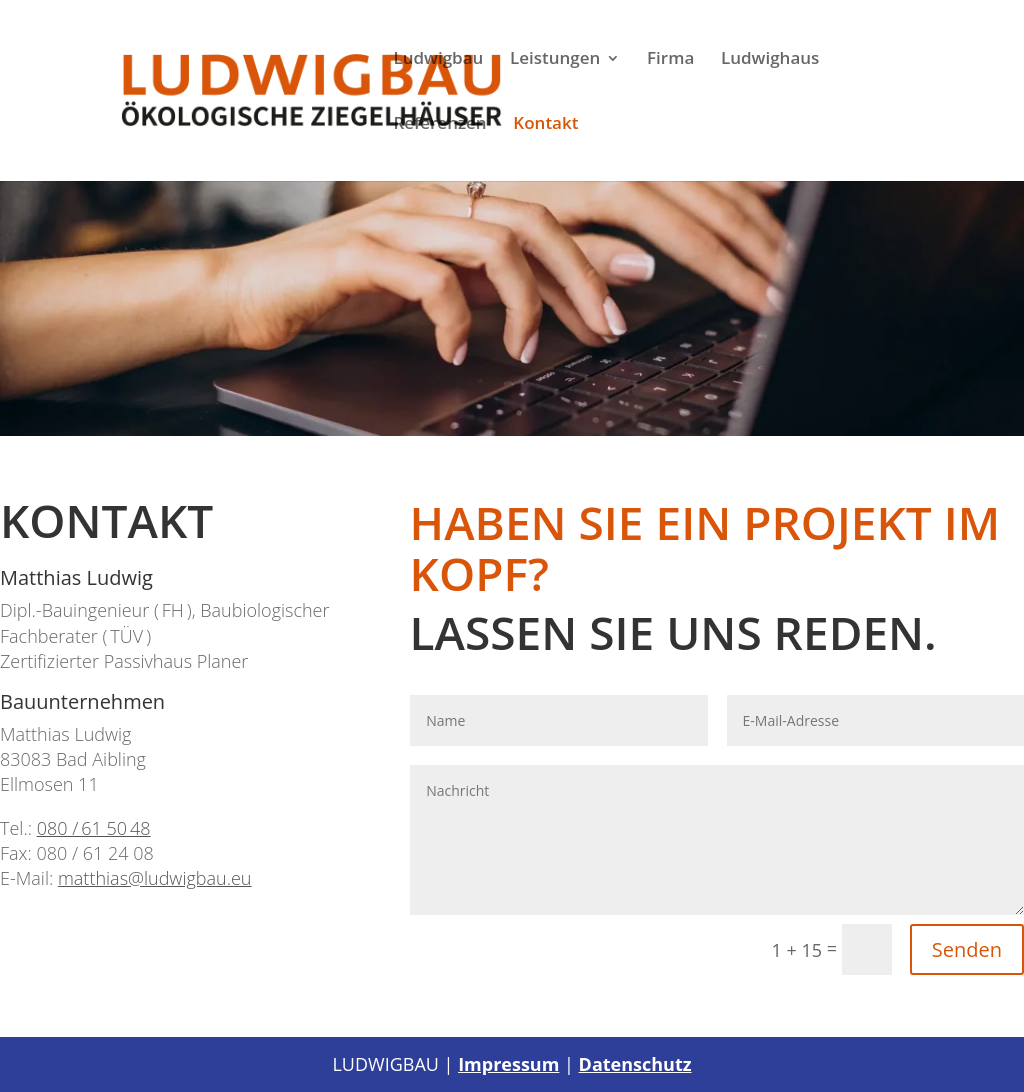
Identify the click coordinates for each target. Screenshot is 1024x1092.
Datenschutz (635, 1064)
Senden (967, 949)
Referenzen (439, 125)
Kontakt (545, 125)
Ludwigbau (438, 60)
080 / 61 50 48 (94, 828)
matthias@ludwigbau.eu (155, 878)
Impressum (508, 1064)
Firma (670, 60)
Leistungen (555, 60)
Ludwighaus (770, 60)
